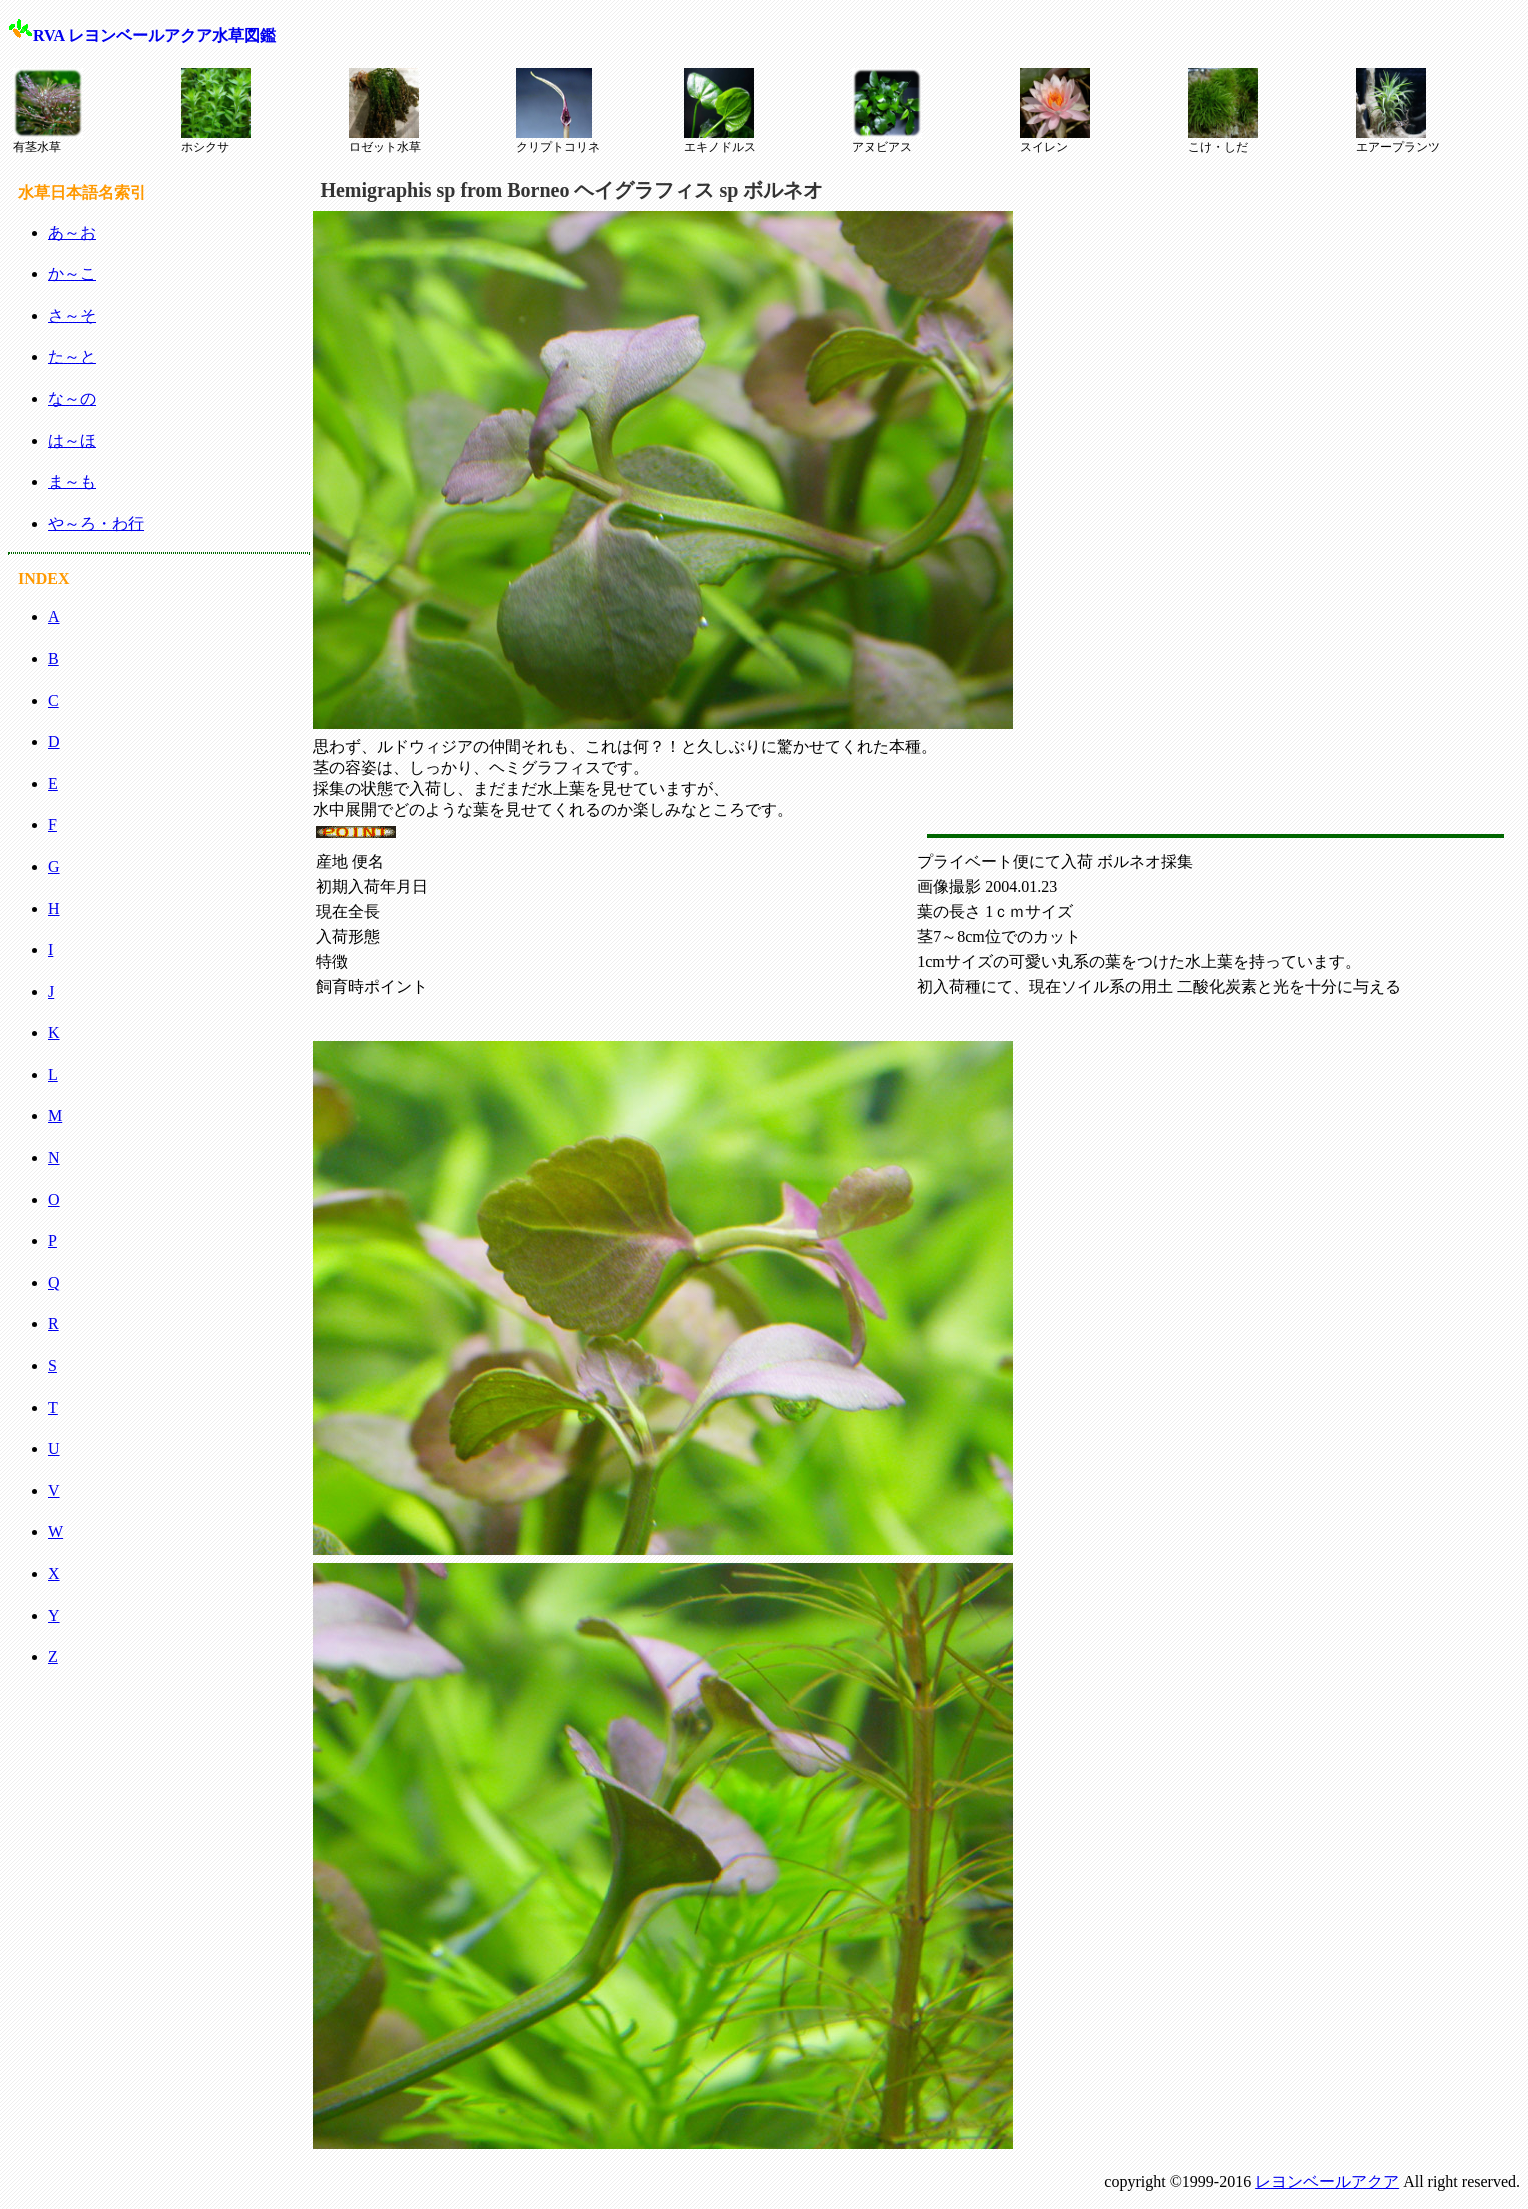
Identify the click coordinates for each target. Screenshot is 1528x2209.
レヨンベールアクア (1327, 2181)
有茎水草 (48, 111)
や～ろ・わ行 (96, 523)
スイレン (1055, 111)
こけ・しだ (1223, 111)
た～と (72, 356)
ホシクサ (216, 111)
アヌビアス (887, 111)
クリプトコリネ (558, 111)
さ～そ (72, 315)
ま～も (72, 481)
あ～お (72, 232)
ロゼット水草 (385, 111)
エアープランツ (1398, 111)
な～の (72, 398)
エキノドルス (720, 111)
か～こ (72, 273)
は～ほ (72, 440)
